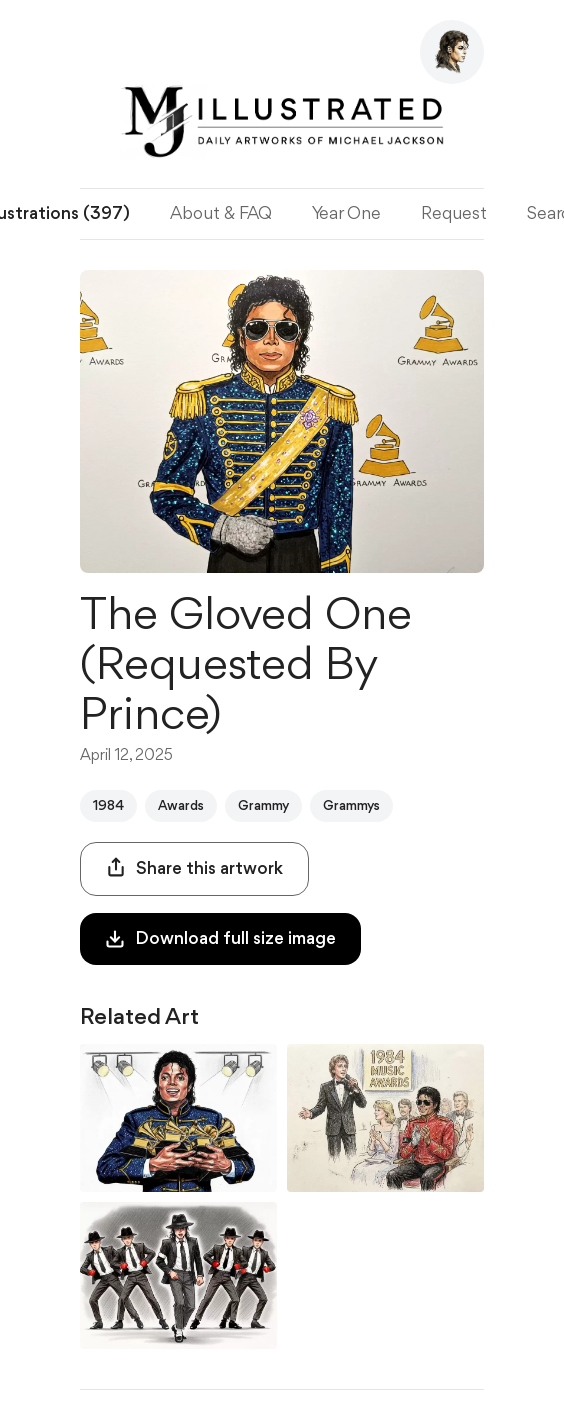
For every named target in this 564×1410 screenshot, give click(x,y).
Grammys (351, 806)
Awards (181, 806)
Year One (346, 214)
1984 (108, 806)
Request (454, 214)
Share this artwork (194, 867)
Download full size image (220, 939)
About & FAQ (221, 214)
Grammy (263, 806)
